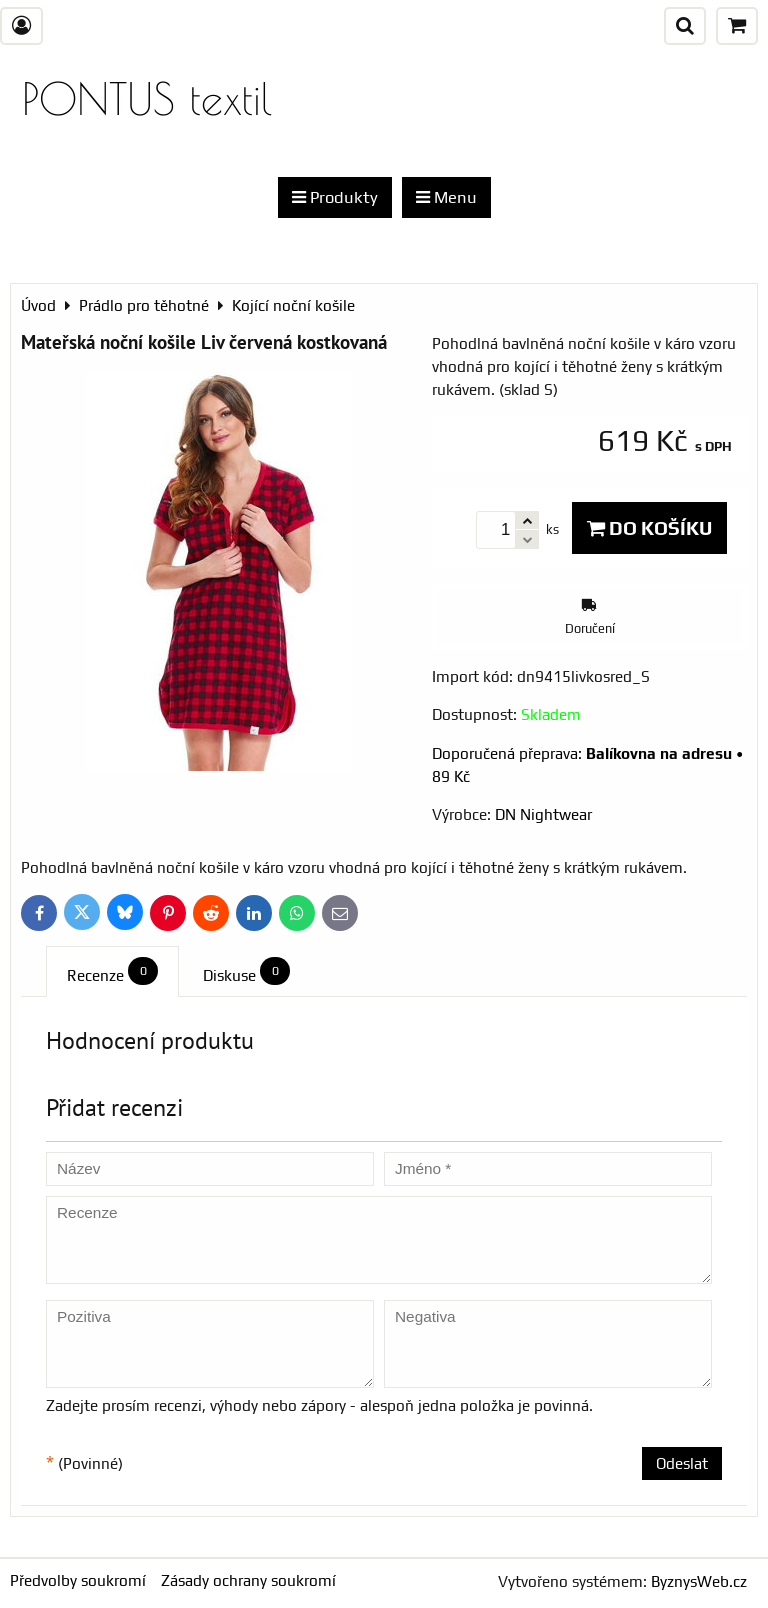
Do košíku (649, 528)
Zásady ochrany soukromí (248, 1580)
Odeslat (682, 1463)
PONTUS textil (147, 98)
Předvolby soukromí (78, 1580)
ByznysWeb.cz (699, 1581)
